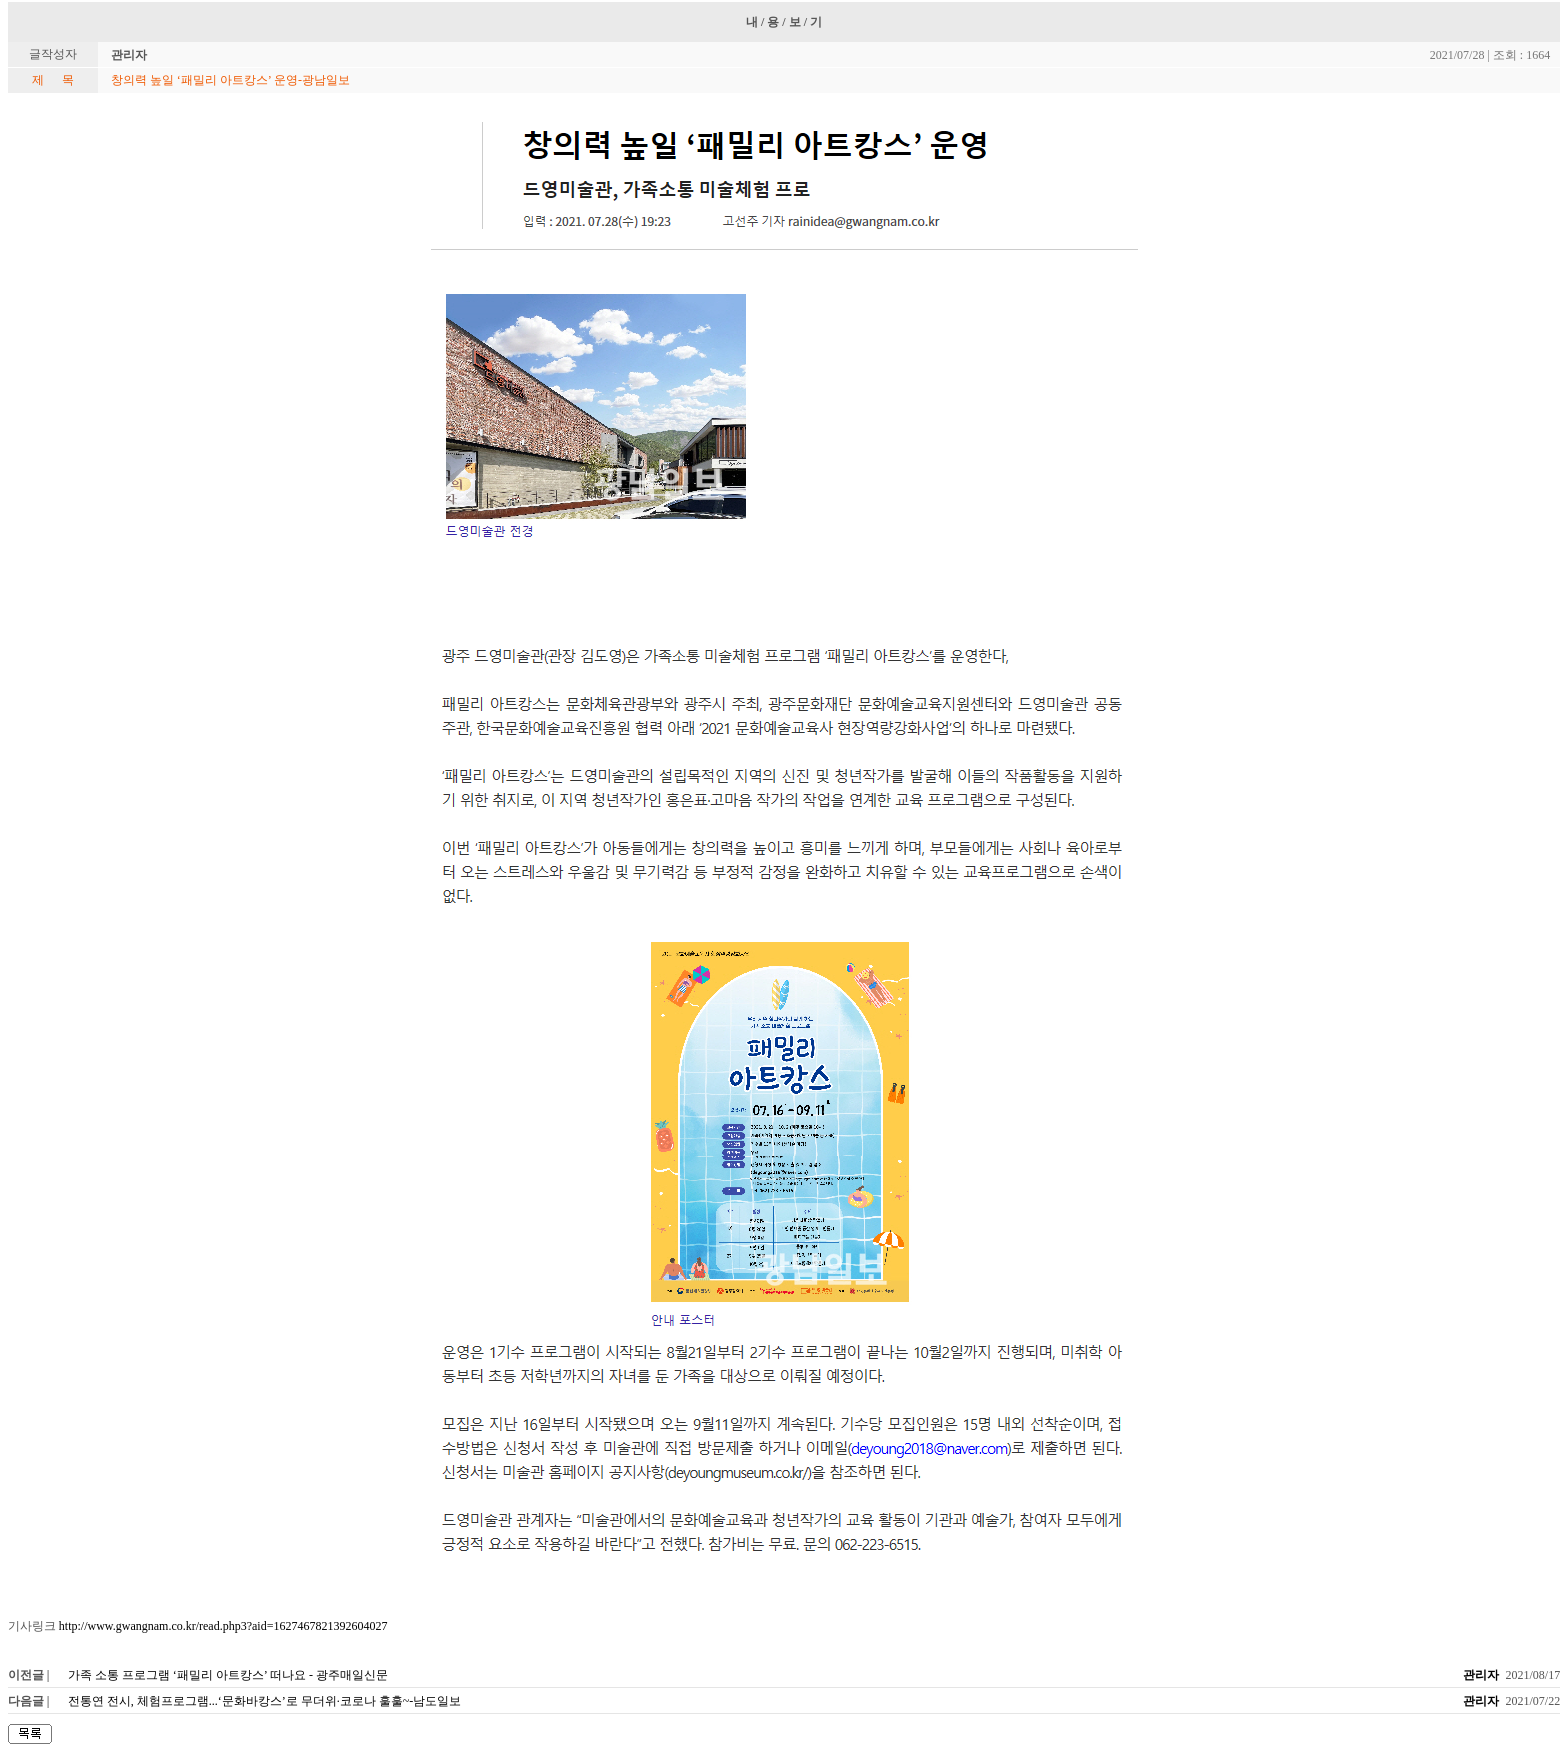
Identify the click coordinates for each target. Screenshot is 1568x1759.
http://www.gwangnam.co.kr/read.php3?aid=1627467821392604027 (223, 1626)
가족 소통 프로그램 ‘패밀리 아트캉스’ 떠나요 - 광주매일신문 (228, 1675)
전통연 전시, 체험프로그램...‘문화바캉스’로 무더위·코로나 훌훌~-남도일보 (264, 1701)
